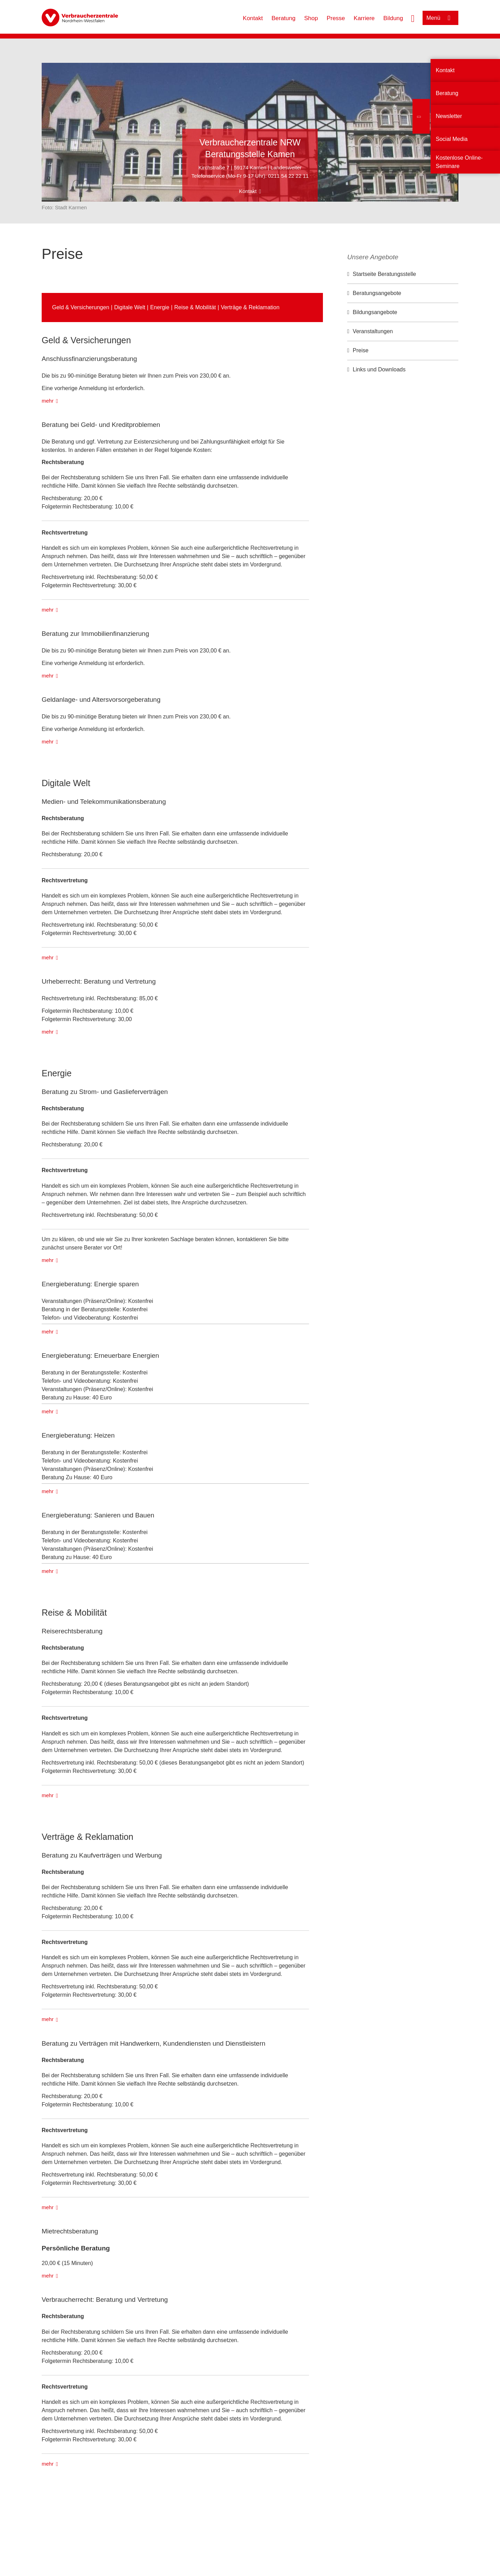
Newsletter (449, 116)
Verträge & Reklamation (250, 307)
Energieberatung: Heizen (78, 1435)
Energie (159, 307)
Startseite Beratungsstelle (384, 274)
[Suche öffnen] (413, 17)
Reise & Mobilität (195, 307)
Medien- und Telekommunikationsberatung (104, 801)
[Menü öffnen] (440, 18)
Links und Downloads (379, 369)
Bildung (393, 18)
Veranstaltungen (373, 331)
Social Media (452, 139)
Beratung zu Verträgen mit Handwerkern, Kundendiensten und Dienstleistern (153, 2043)
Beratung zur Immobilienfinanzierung (95, 633)
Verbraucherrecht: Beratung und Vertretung (105, 2299)
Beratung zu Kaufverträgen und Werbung (102, 1855)
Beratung (283, 18)
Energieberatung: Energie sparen (90, 1284)
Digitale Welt (129, 307)
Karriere (364, 18)
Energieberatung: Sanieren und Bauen (98, 1515)
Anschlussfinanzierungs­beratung (89, 358)
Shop (311, 18)
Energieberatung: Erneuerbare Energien (100, 1355)
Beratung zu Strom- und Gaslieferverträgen (105, 1091)
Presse (336, 18)
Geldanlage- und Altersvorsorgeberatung (101, 699)
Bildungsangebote (375, 312)
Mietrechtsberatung (70, 2231)
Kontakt (253, 18)
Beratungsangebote (377, 293)
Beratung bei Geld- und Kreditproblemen (101, 424)
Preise (360, 350)
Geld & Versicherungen (80, 307)
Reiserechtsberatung (72, 1631)
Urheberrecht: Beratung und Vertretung (99, 981)
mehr (47, 401)
